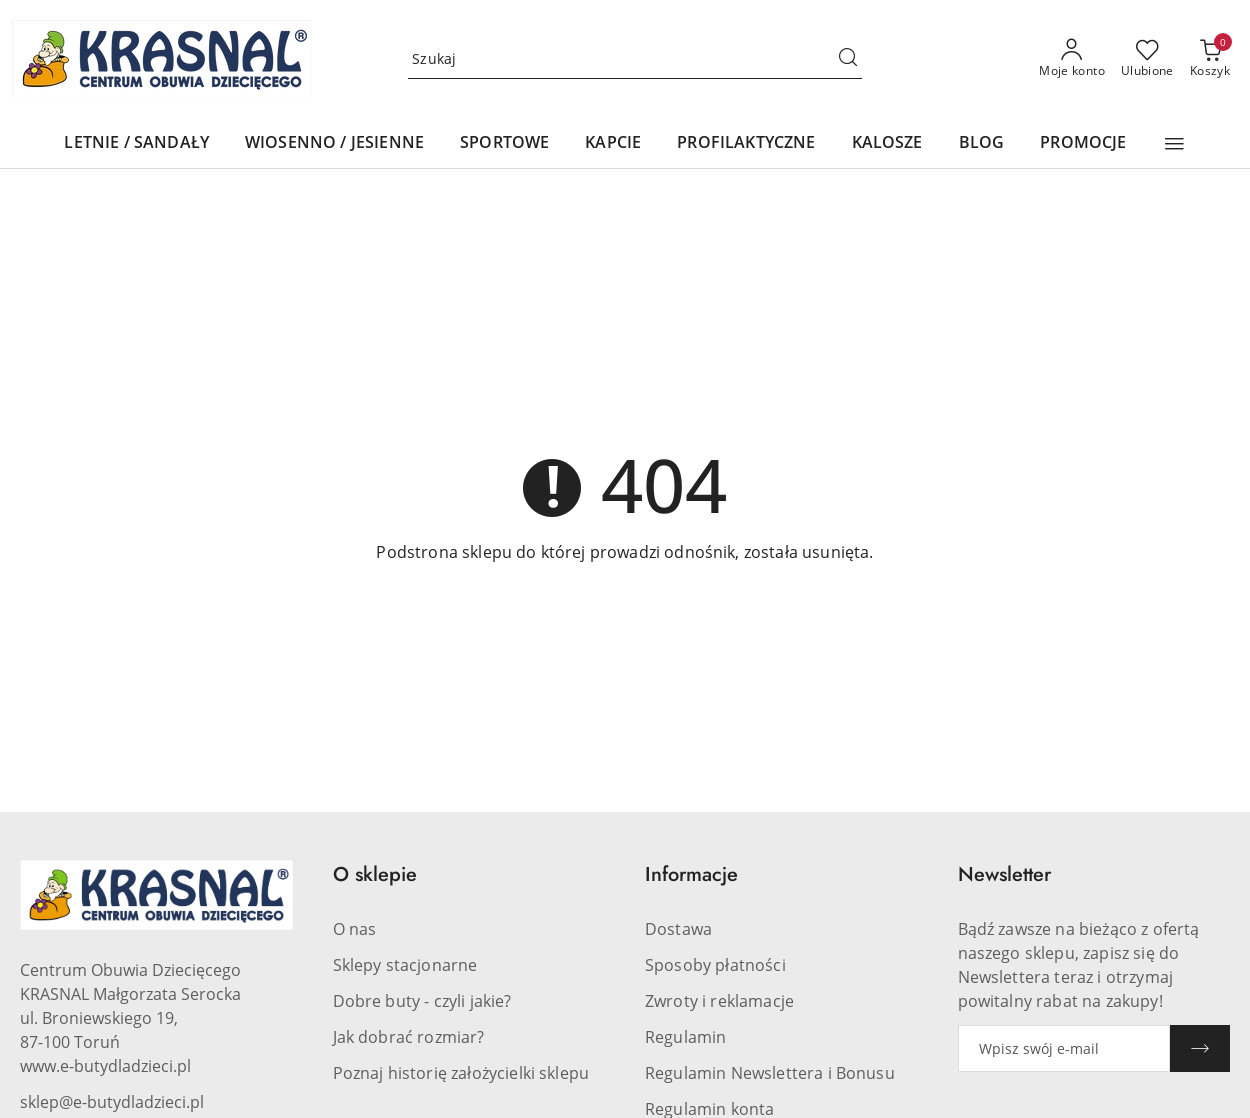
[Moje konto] (1072, 59)
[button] (1174, 144)
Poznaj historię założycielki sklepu (461, 1073)
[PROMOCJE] (1083, 143)
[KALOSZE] (887, 143)
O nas (355, 929)
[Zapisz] (1200, 1048)
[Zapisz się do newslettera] (1064, 1048)
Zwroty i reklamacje (719, 1001)
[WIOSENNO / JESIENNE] (334, 143)
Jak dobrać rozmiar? (409, 1037)
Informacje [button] (691, 874)
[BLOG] (982, 143)
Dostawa (678, 929)
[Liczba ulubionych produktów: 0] (1147, 59)
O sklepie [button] (375, 874)
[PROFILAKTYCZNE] (746, 143)
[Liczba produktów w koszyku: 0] (1210, 59)
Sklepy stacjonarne (405, 965)
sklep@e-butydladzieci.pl (112, 1102)
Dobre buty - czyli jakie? (422, 1001)
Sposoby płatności (715, 965)
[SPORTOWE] (504, 143)
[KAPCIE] (613, 143)
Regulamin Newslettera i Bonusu (770, 1073)
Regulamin (685, 1037)
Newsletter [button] (1004, 874)
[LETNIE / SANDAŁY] (136, 143)
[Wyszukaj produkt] (635, 59)
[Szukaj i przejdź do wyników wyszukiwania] (848, 59)
